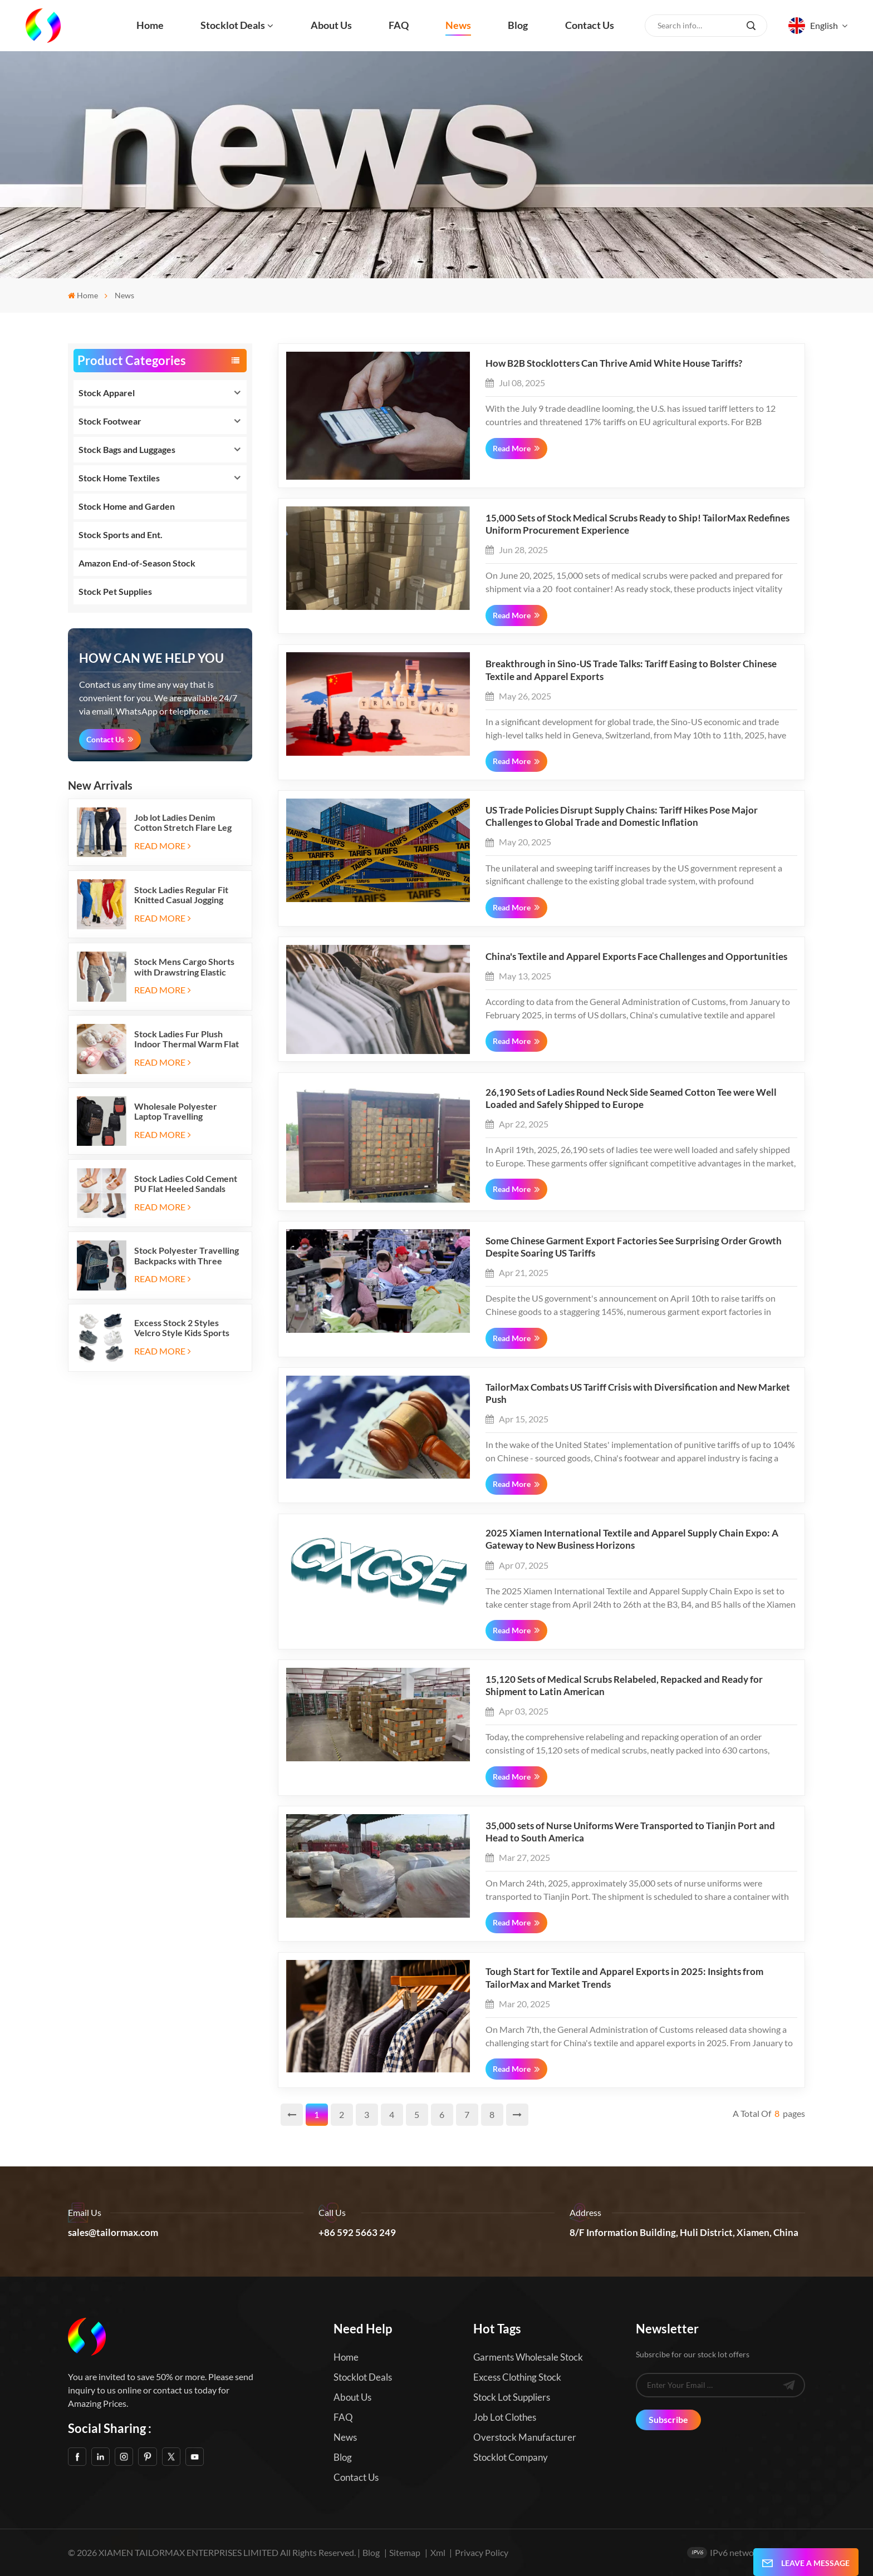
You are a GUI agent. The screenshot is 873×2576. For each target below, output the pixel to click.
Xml (437, 2552)
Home (150, 25)
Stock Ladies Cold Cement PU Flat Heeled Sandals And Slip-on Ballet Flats (185, 1184)
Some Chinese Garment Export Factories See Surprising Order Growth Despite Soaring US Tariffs (633, 1247)
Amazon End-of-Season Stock (137, 563)
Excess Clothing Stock (517, 2377)
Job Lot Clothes (504, 2417)
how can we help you (151, 658)
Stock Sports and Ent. (121, 534)
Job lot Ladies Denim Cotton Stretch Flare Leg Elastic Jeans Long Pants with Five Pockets (183, 822)
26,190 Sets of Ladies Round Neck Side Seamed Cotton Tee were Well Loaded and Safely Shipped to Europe (631, 1098)
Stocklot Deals (232, 25)
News (458, 25)
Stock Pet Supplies (115, 591)
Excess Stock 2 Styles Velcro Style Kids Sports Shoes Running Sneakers (182, 1328)
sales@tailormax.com (113, 2232)
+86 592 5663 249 (357, 2232)
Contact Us (105, 739)
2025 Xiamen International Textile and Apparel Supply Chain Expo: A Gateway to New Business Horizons (631, 1539)
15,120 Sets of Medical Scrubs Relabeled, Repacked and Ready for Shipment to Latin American (624, 1685)
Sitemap (404, 2552)
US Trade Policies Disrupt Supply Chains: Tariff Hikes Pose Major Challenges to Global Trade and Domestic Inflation (621, 816)
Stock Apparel (107, 392)
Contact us (589, 25)
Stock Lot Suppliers (511, 2397)
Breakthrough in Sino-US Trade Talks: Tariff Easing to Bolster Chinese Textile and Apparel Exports (631, 670)
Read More (162, 845)
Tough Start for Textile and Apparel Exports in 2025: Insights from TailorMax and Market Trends (624, 1977)
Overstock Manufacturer (524, 2437)
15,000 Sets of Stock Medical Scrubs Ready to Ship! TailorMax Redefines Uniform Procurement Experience (637, 524)
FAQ (399, 25)
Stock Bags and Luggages (127, 449)
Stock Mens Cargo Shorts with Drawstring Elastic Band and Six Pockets (184, 967)
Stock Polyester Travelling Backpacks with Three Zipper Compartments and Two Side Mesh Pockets (186, 1255)
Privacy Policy (481, 2552)
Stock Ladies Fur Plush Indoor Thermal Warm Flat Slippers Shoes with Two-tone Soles (186, 1039)
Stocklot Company (510, 2457)
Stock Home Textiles (119, 477)
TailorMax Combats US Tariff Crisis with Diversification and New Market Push (637, 1393)
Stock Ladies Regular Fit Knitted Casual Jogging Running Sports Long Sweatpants (181, 895)
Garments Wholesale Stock (528, 2357)
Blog (518, 25)
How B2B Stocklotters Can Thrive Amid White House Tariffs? (613, 363)
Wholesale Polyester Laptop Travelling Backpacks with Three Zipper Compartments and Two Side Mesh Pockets (186, 1111)
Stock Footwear (110, 421)
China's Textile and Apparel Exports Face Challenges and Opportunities (636, 956)
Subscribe (668, 2419)
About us (331, 25)
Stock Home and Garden (127, 506)
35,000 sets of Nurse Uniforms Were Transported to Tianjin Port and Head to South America (630, 1832)
